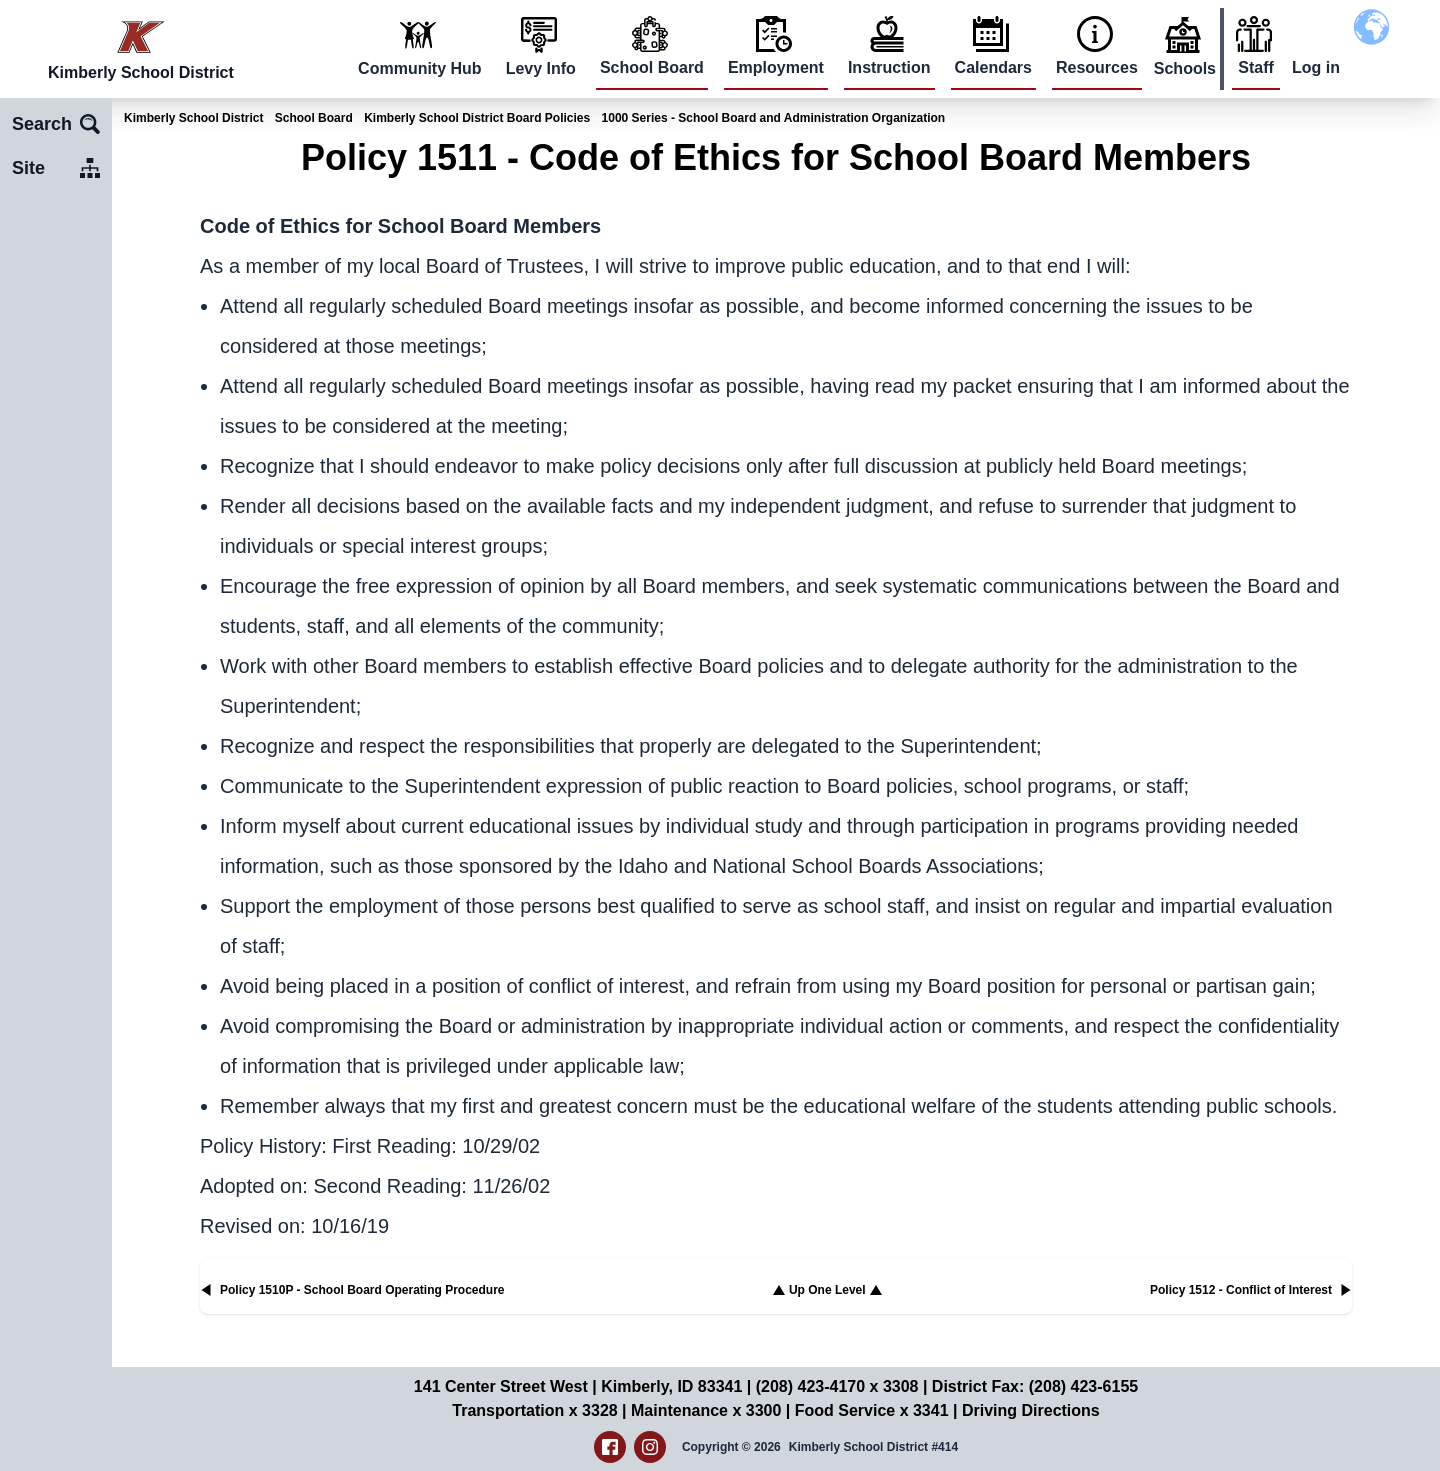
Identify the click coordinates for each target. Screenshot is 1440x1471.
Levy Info (541, 68)
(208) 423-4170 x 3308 (837, 1386)
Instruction (889, 67)
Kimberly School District (193, 118)
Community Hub (420, 68)
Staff (1256, 67)
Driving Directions (1031, 1410)
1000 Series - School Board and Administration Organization (774, 118)
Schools (1185, 68)
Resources (1097, 67)
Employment (776, 67)
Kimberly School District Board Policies (477, 118)
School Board (652, 67)
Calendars (993, 67)
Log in (1316, 67)
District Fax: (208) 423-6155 (1035, 1386)
